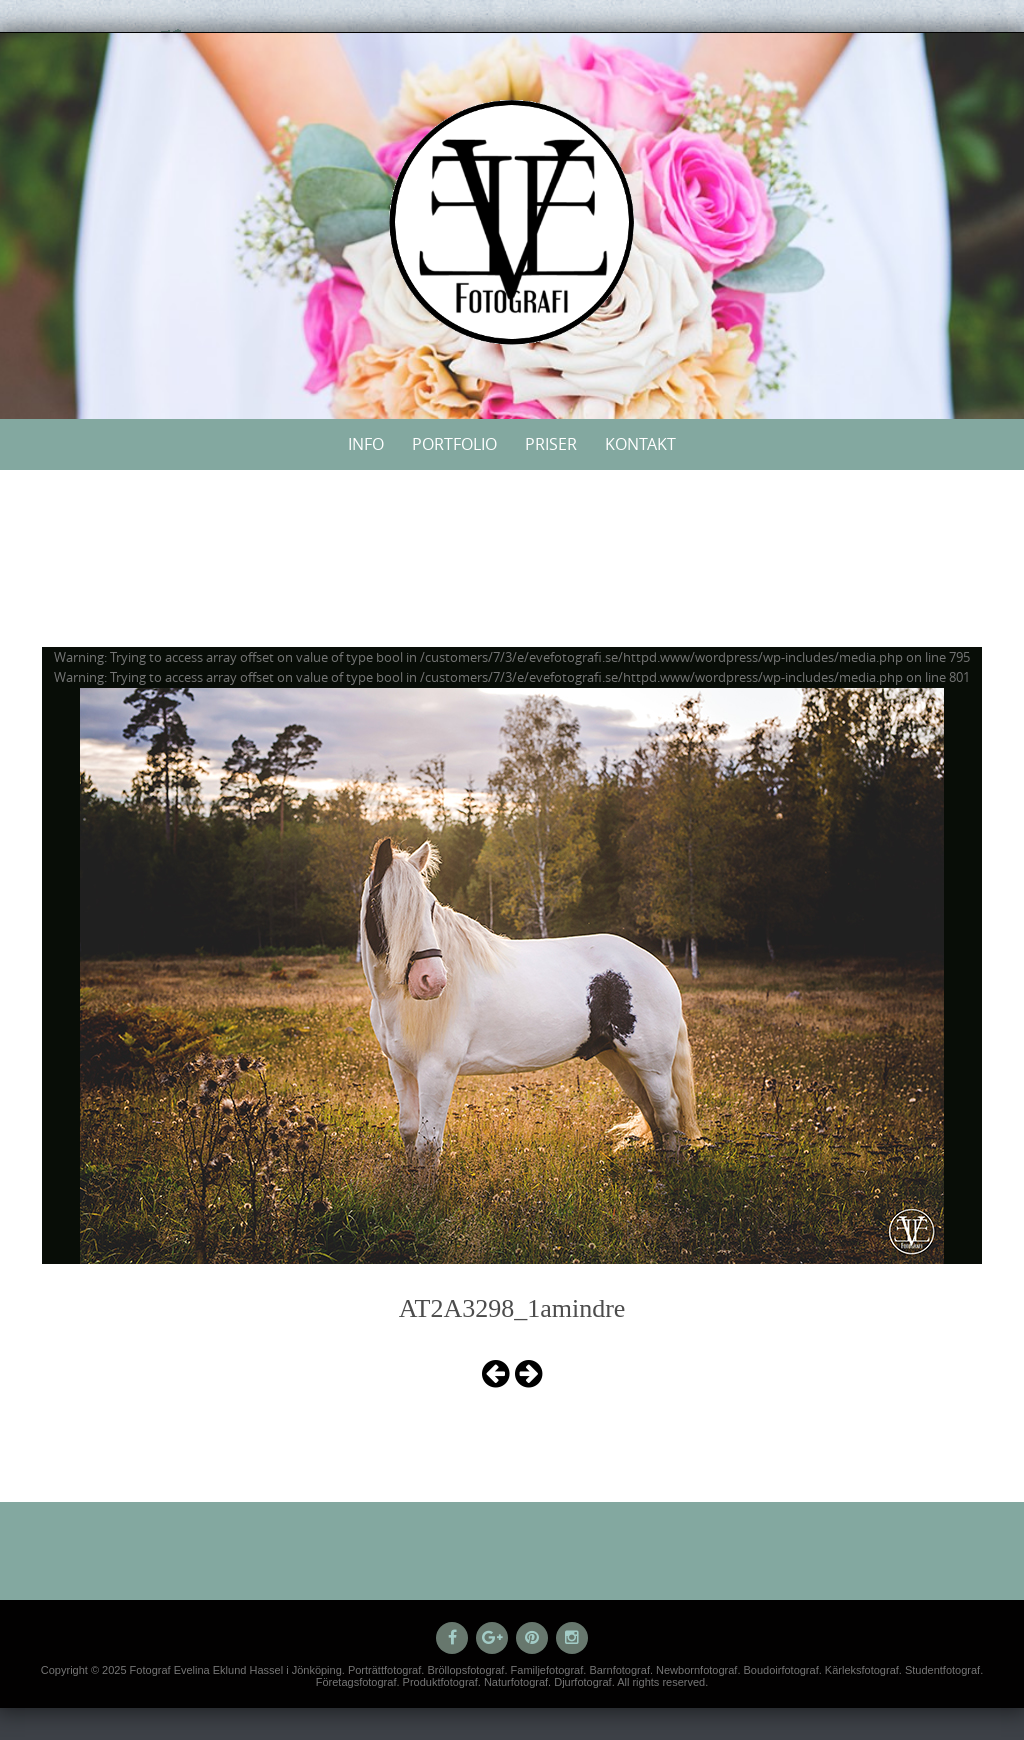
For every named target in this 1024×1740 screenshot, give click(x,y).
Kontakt (640, 444)
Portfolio (454, 444)
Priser (551, 444)
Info (366, 444)
